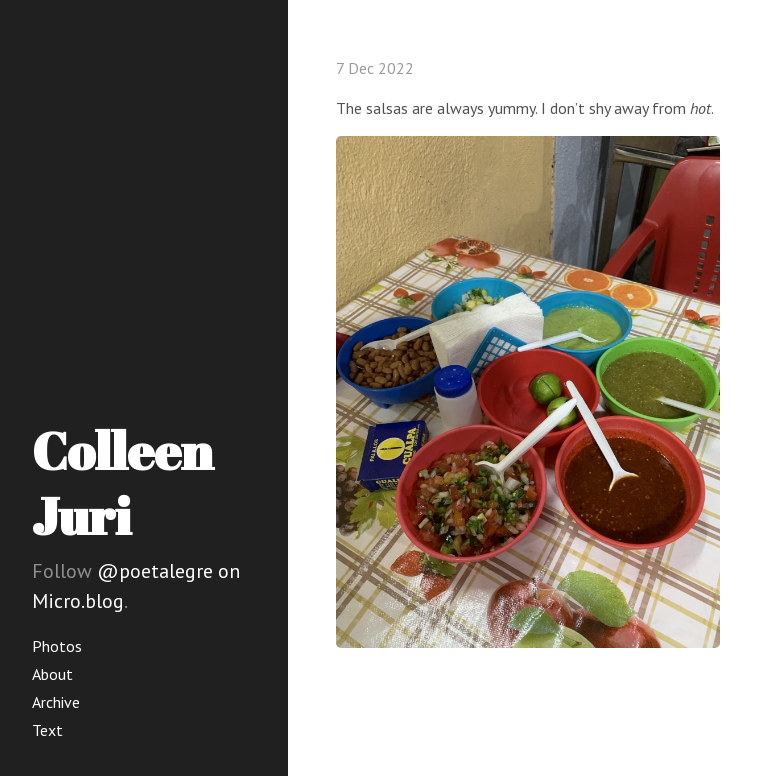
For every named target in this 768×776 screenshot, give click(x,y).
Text (47, 730)
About (52, 674)
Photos (57, 646)
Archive (56, 702)
